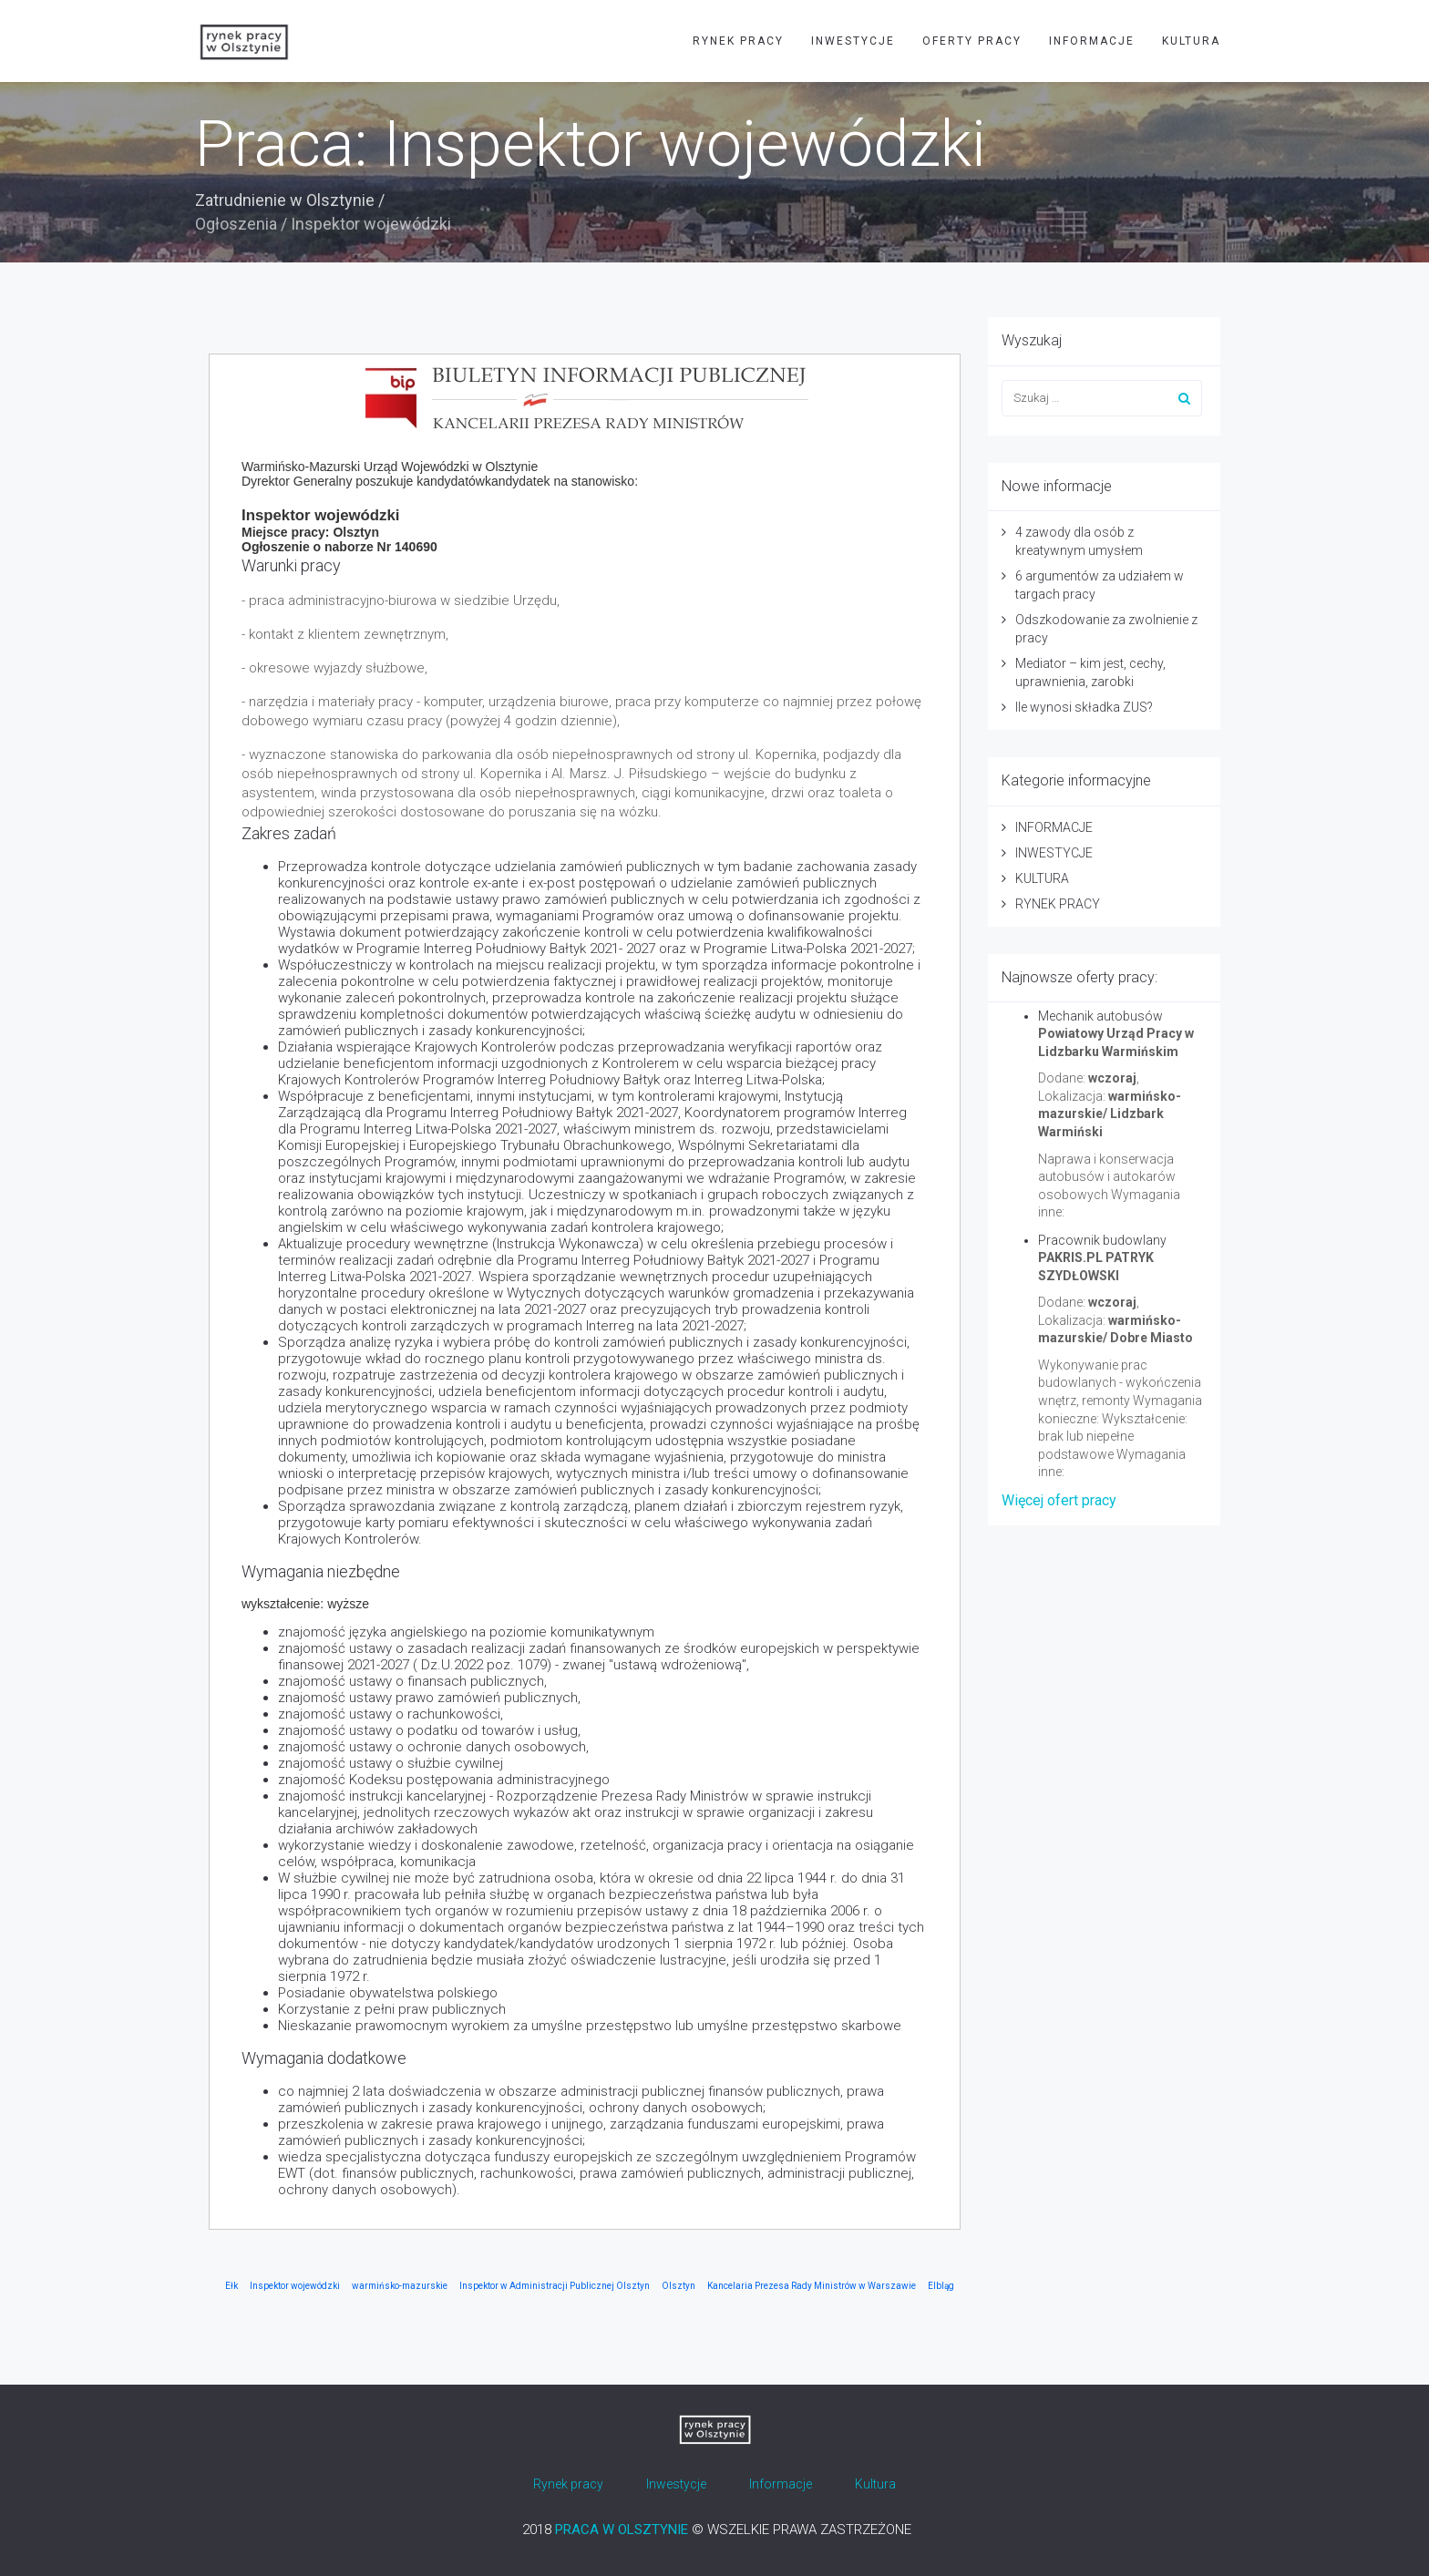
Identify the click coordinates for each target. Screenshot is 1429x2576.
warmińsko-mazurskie (399, 2286)
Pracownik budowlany (1102, 1240)
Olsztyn (678, 2286)
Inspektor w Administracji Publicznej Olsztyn (554, 2286)
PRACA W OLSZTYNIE (621, 2529)
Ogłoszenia (236, 223)
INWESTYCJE (853, 41)
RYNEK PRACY (738, 41)
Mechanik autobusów (1100, 1016)
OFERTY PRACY (972, 41)
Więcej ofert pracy (1059, 1500)
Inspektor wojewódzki (295, 2286)
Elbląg (941, 2286)
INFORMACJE (1092, 41)
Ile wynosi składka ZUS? (1084, 707)
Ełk (231, 2286)
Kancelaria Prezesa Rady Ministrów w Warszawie (811, 2286)
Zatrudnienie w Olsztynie (285, 200)
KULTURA (1191, 41)
